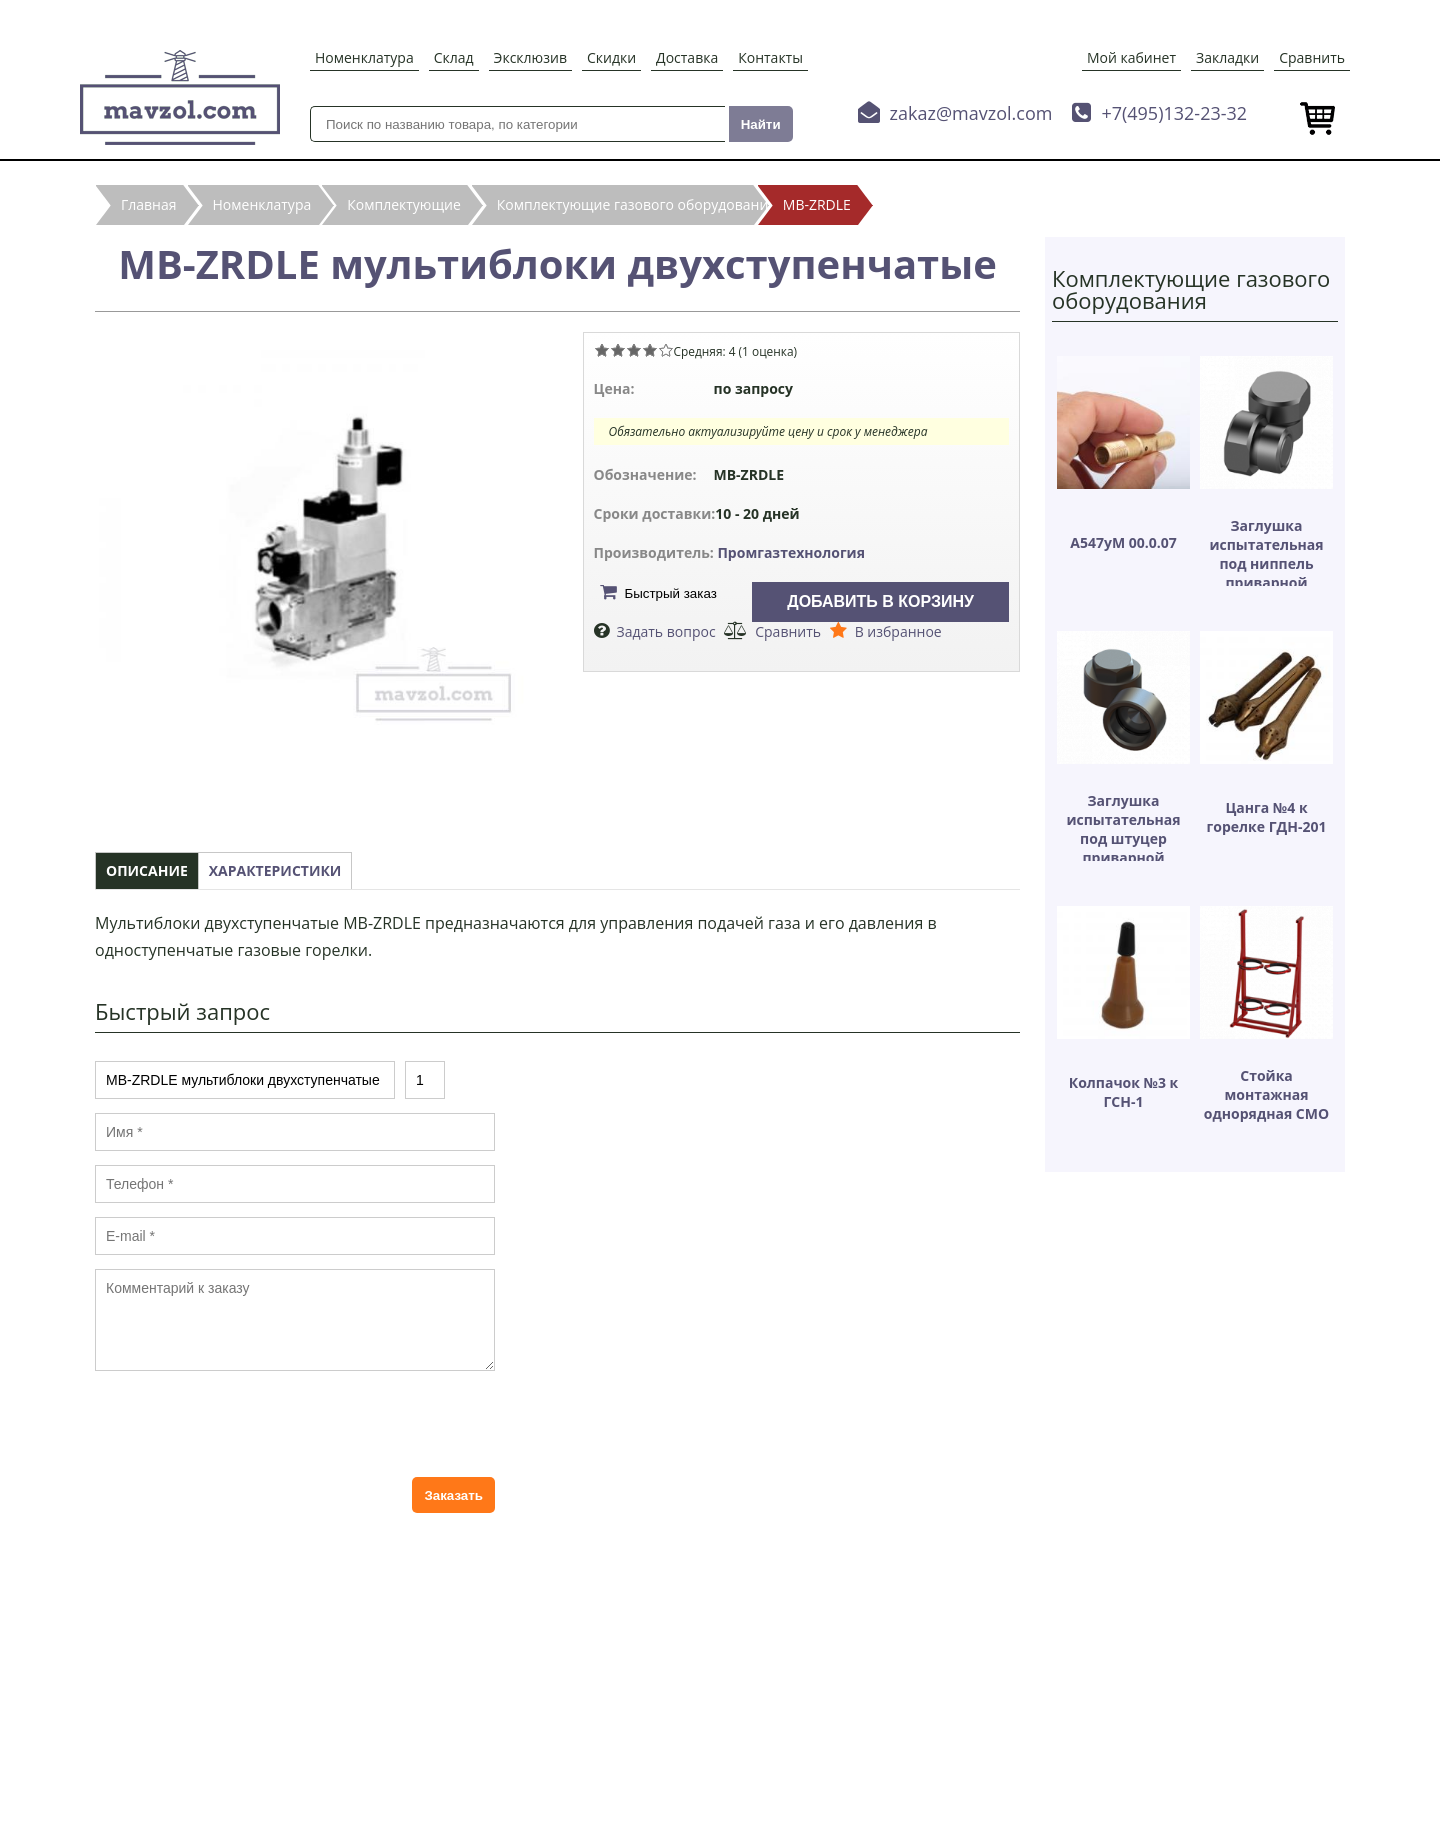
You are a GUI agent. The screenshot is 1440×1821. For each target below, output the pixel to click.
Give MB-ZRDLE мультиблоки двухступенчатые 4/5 (650, 350)
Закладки (1227, 57)
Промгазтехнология (791, 552)
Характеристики (275, 870)
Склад (454, 57)
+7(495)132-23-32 (1174, 113)
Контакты (770, 57)
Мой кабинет (1131, 57)
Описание (147, 870)
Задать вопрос (666, 631)
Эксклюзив (530, 57)
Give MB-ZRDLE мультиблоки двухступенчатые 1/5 (602, 350)
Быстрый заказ (671, 593)
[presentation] (247, 1424)
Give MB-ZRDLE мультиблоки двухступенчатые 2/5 (618, 350)
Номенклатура (364, 57)
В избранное (898, 631)
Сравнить (1312, 57)
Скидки (611, 57)
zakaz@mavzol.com (971, 113)
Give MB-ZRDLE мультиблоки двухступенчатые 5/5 (666, 350)
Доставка (687, 57)
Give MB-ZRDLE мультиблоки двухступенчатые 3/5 (634, 350)
